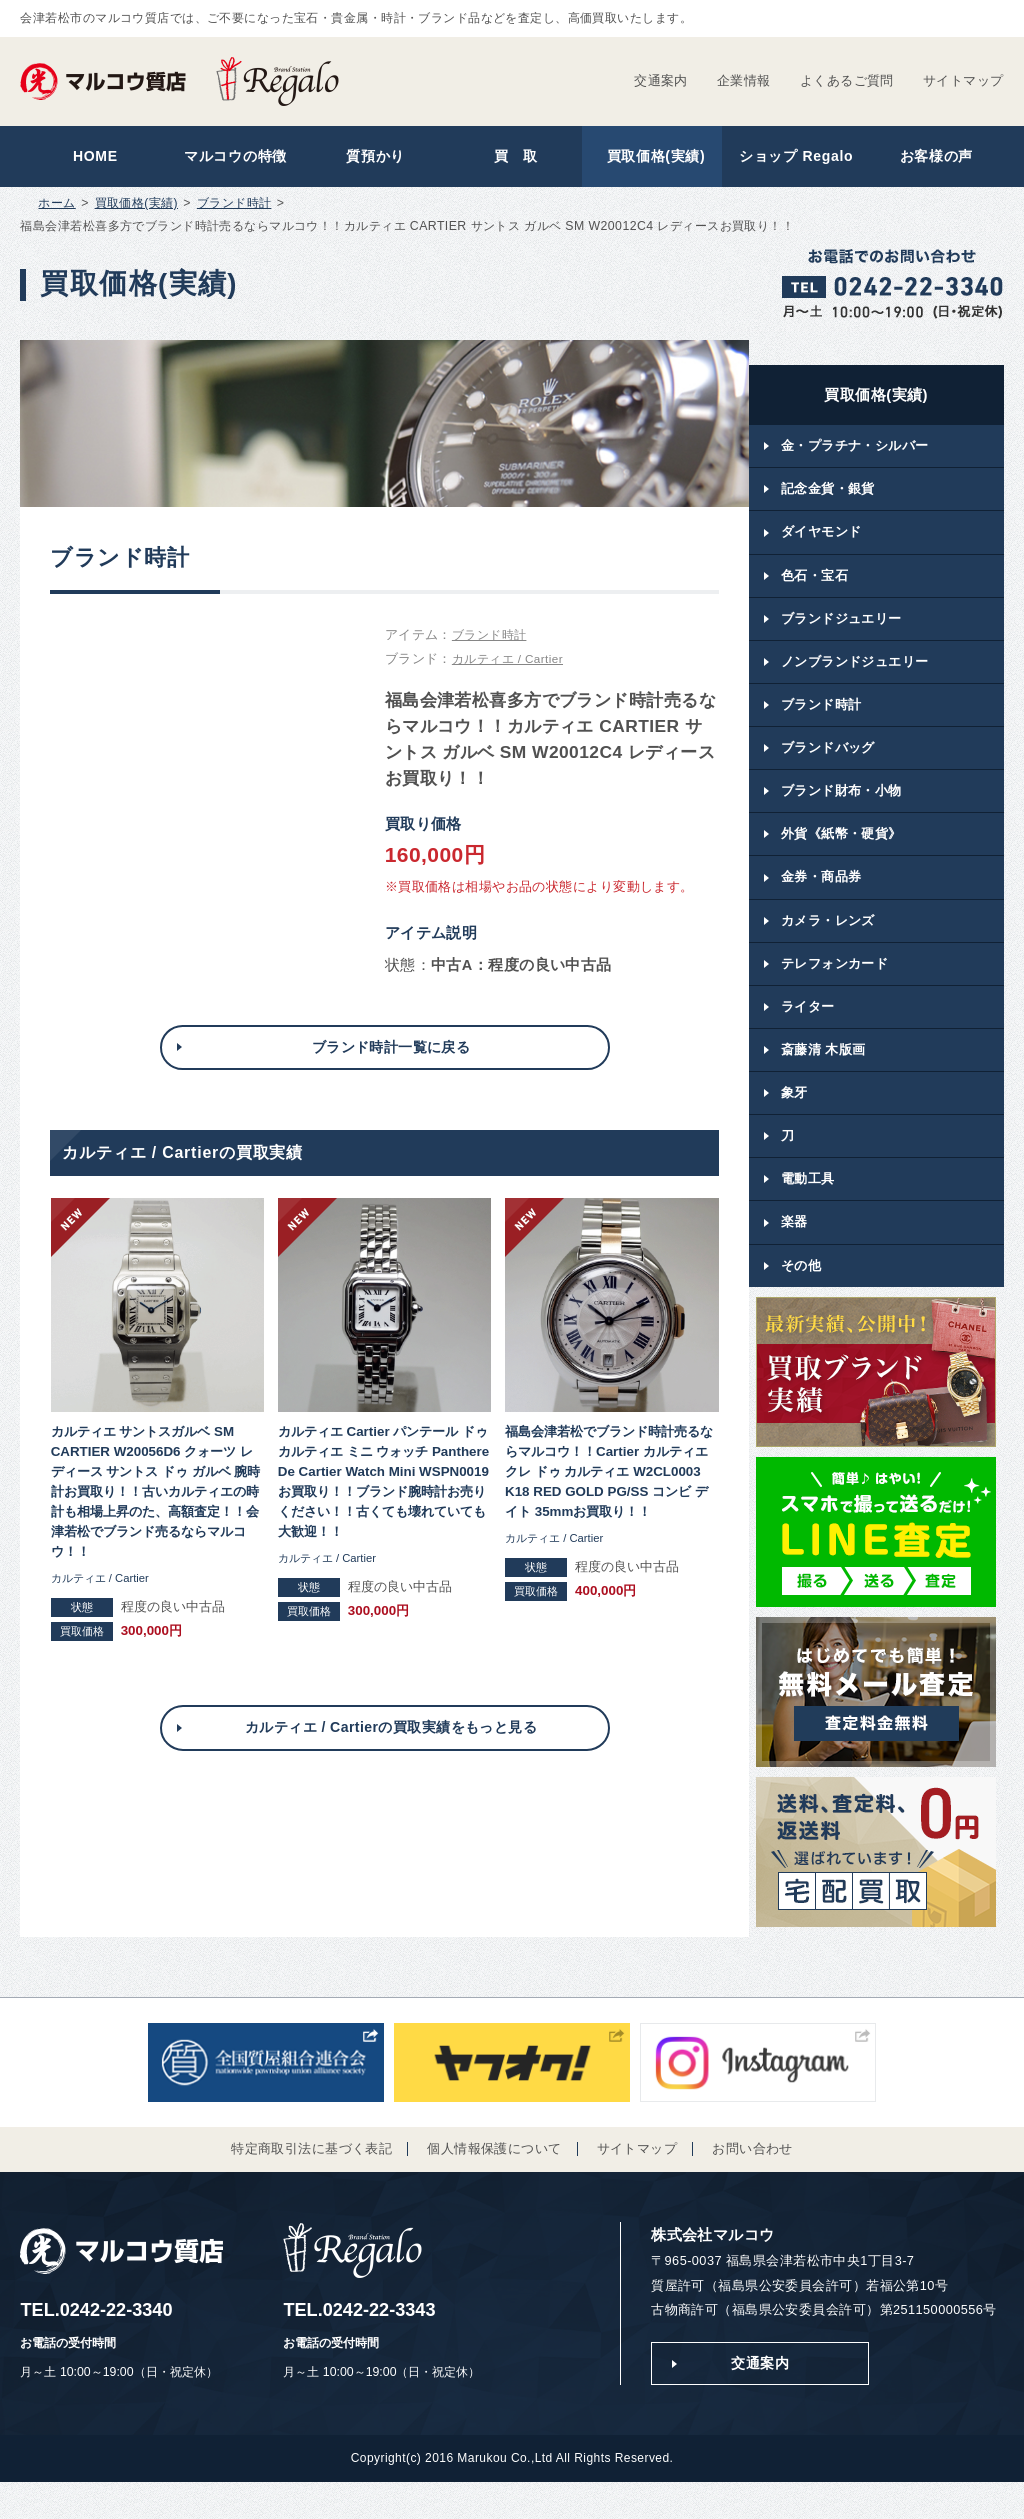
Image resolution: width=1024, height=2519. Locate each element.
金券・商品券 (821, 897)
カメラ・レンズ (828, 942)
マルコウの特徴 (231, 158)
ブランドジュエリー (841, 630)
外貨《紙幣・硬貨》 (841, 853)
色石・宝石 (814, 585)
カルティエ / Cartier (512, 664)
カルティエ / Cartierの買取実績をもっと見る (391, 1741)
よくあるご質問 (847, 80)
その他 (801, 1299)
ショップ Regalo (791, 158)
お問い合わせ (752, 2183)
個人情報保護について (494, 2183)
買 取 (512, 158)
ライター (808, 1031)
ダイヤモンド (821, 540)
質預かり (371, 158)
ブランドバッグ (828, 764)
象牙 (794, 1120)
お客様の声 (931, 158)
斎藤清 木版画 (823, 1076)
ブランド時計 (234, 208)
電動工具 (808, 1210)
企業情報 (744, 80)
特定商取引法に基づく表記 (311, 2183)
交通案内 (661, 80)
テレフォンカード (834, 987)
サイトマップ (963, 80)
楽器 (794, 1254)
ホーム (56, 208)
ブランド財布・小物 (841, 808)
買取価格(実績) (651, 158)
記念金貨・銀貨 (828, 496)
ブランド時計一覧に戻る (391, 1053)
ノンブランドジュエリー (855, 674)
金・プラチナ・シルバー (855, 451)
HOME (91, 158)
